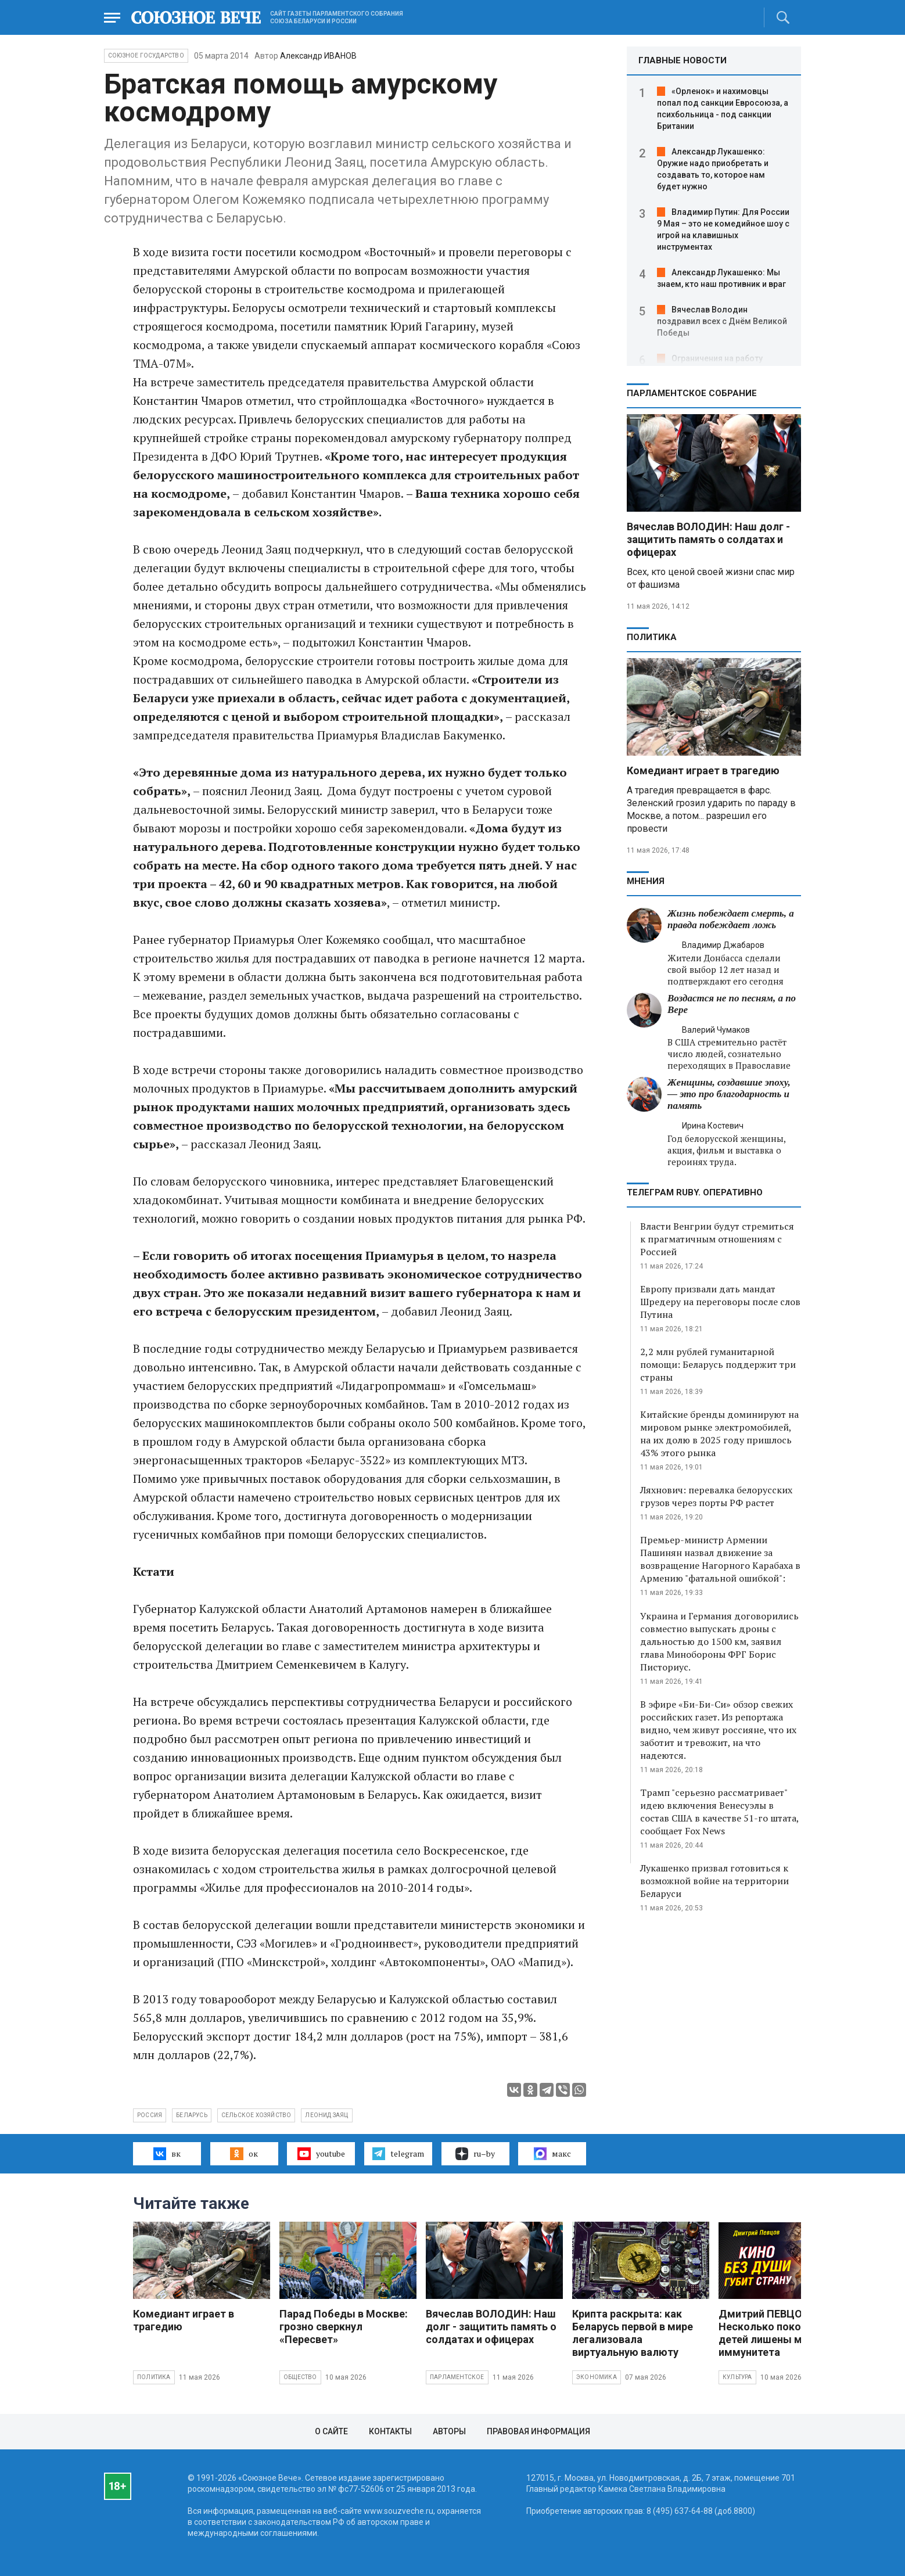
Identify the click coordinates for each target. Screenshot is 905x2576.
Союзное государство (146, 55)
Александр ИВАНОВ (318, 55)
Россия (149, 2115)
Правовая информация (538, 2431)
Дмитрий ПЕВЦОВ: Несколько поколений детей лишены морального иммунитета (787, 2333)
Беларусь (191, 2115)
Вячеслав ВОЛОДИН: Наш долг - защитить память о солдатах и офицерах (708, 539)
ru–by (475, 2153)
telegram (398, 2153)
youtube (320, 2153)
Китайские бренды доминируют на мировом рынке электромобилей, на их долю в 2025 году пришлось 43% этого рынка (719, 1433)
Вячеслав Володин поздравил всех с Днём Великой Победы (722, 321)
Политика (652, 637)
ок (243, 2153)
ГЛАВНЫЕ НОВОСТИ (682, 60)
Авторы (449, 2431)
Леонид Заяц (326, 2115)
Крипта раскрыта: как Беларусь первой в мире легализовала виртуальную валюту (632, 2333)
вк (167, 2153)
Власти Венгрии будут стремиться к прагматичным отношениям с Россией (717, 1239)
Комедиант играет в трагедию (703, 770)
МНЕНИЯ (646, 881)
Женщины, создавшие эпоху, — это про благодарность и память (729, 1094)
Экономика (596, 2377)
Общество (300, 2377)
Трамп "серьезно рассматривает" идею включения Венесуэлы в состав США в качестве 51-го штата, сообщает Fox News (719, 1811)
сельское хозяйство (256, 2115)
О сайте (331, 2431)
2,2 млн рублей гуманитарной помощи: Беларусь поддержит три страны (718, 1364)
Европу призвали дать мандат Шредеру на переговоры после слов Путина (720, 1301)
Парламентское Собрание (692, 393)
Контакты (390, 2431)
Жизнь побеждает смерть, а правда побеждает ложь (730, 919)
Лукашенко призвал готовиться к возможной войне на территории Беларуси (714, 1881)
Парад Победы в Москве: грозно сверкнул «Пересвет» (343, 2326)
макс (552, 2153)
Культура (737, 2377)
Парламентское (457, 2377)
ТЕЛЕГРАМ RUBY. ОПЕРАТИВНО (695, 1192)
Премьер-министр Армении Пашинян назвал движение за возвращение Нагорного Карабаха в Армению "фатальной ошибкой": (720, 1559)
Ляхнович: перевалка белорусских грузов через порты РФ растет (716, 1496)
